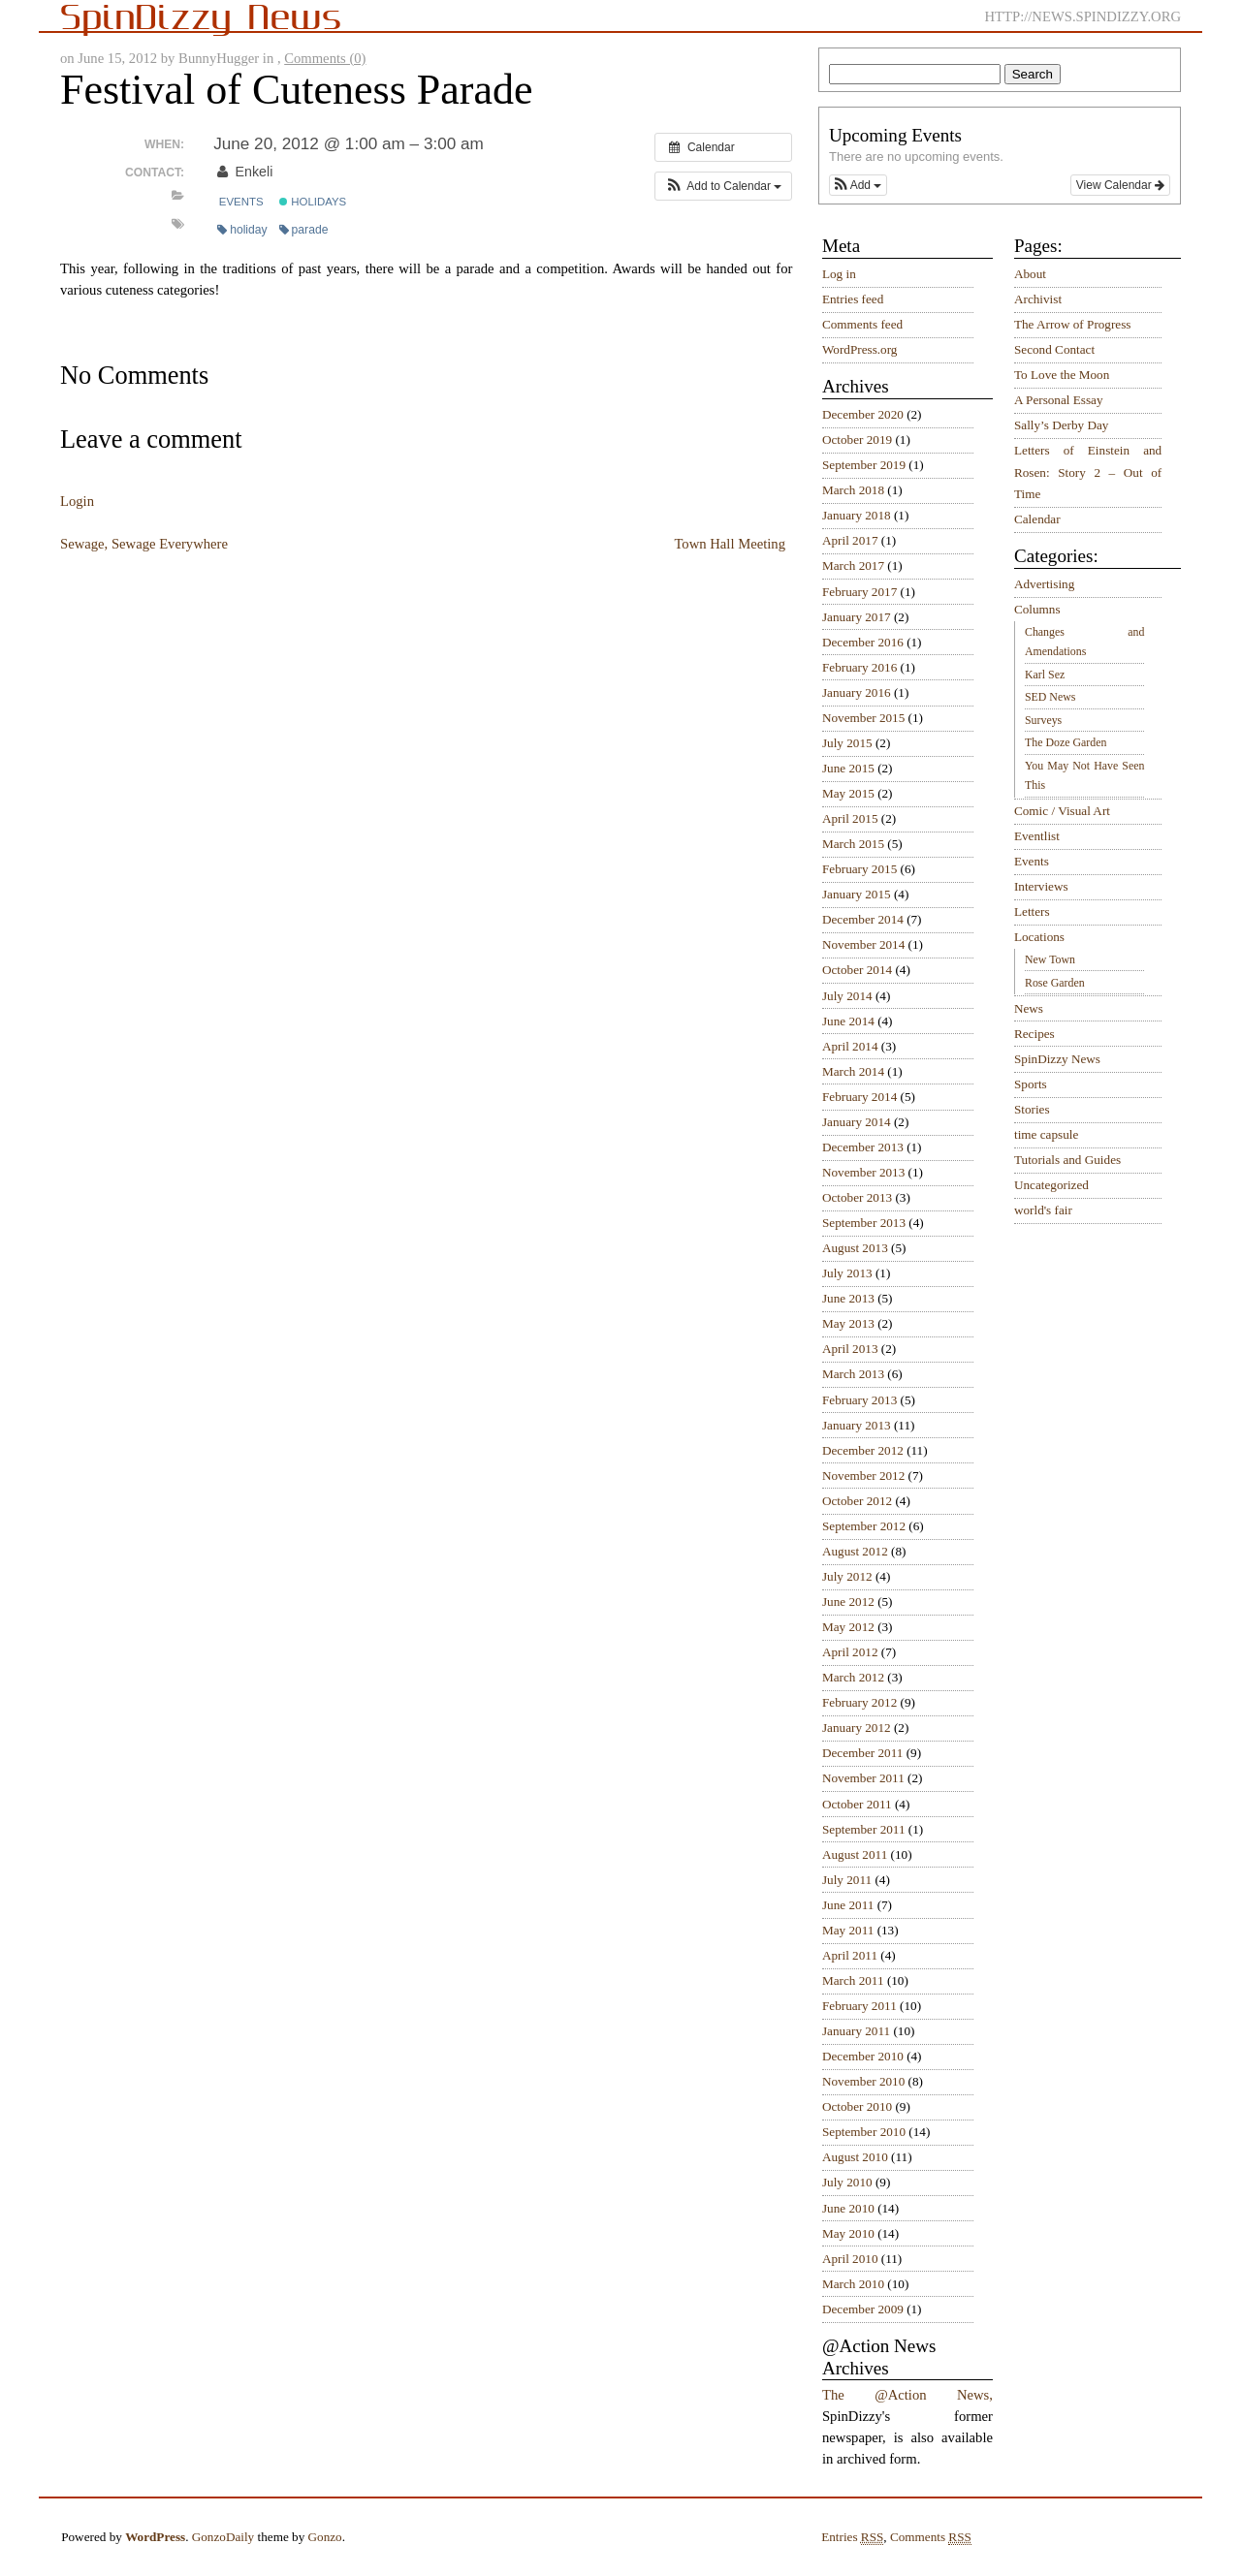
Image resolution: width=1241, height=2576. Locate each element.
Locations (1039, 936)
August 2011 (854, 1854)
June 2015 (848, 768)
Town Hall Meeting (729, 543)
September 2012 (864, 1526)
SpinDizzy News (1057, 1059)
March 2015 (853, 843)
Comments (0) (325, 58)
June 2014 (848, 1021)
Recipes (1034, 1033)
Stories (1032, 1109)
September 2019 (864, 464)
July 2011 (847, 1879)
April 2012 (850, 1652)
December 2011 (862, 1752)
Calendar (1037, 519)
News (1028, 1008)
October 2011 (857, 1804)
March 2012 (853, 1677)
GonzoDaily (223, 2536)
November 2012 (863, 1475)
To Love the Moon (1061, 374)
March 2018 (853, 490)
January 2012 (856, 1727)
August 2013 (855, 1248)
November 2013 (863, 1172)
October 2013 (857, 1197)
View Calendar (1120, 185)
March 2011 (853, 1980)
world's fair (1043, 1210)
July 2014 (847, 996)
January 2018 (856, 515)
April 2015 (850, 818)
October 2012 (857, 1500)
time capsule (1046, 1134)
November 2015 (863, 717)
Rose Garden (1055, 983)
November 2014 (863, 944)
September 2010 (864, 2131)
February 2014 (859, 1096)
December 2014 (863, 919)
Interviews (1041, 886)
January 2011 (856, 2031)
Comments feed (862, 324)
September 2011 (864, 1829)
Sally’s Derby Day (1061, 425)
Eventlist (1037, 836)
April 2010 (850, 2258)
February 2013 (859, 1400)
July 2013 (847, 1273)
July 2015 (847, 743)
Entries (852, 2537)
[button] (723, 186)
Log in (839, 274)
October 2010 (857, 2106)
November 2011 (863, 1778)
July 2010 (847, 2182)
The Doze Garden (1065, 742)
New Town (1050, 959)
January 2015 (856, 894)
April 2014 (850, 1046)
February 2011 (859, 2005)
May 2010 (848, 2233)
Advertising (1044, 584)
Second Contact (1054, 349)
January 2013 (856, 1425)
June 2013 (848, 1298)
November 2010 (863, 2081)
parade (304, 229)
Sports (1030, 1084)
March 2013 (853, 1374)
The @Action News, (907, 2395)
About (1030, 274)
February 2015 (859, 869)
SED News (1050, 697)
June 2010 (848, 2208)
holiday (242, 229)
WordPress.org (859, 349)
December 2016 (863, 642)
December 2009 (863, 2309)
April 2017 (850, 540)
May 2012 (848, 1626)
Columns (1037, 609)
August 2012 (855, 1551)
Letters (1032, 911)
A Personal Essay (1058, 400)
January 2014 (856, 1122)
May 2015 (848, 793)
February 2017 (859, 591)
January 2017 (856, 617)
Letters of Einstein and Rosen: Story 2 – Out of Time (1087, 472)
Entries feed (852, 299)
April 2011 (849, 1955)
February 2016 (859, 667)
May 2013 (848, 1323)
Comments (930, 2537)
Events (241, 201)
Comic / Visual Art (1062, 810)
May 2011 (848, 1930)
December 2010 (863, 2056)
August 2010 (855, 2157)
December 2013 (863, 1147)
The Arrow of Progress (1072, 324)
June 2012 (848, 1601)
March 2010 (853, 2284)
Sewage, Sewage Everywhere (144, 543)
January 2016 (856, 692)
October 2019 (857, 439)
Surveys (1043, 720)
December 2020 (863, 414)
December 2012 (863, 1450)
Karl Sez (1045, 674)
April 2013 (850, 1348)
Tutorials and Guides (1067, 1159)
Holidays (312, 201)
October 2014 (857, 969)
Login (77, 501)
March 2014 (853, 1071)
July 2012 (847, 1576)
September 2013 (864, 1222)
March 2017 (853, 565)
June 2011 (848, 1905)
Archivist (1038, 299)
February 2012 (859, 1702)
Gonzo (325, 2536)
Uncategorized (1051, 1185)
